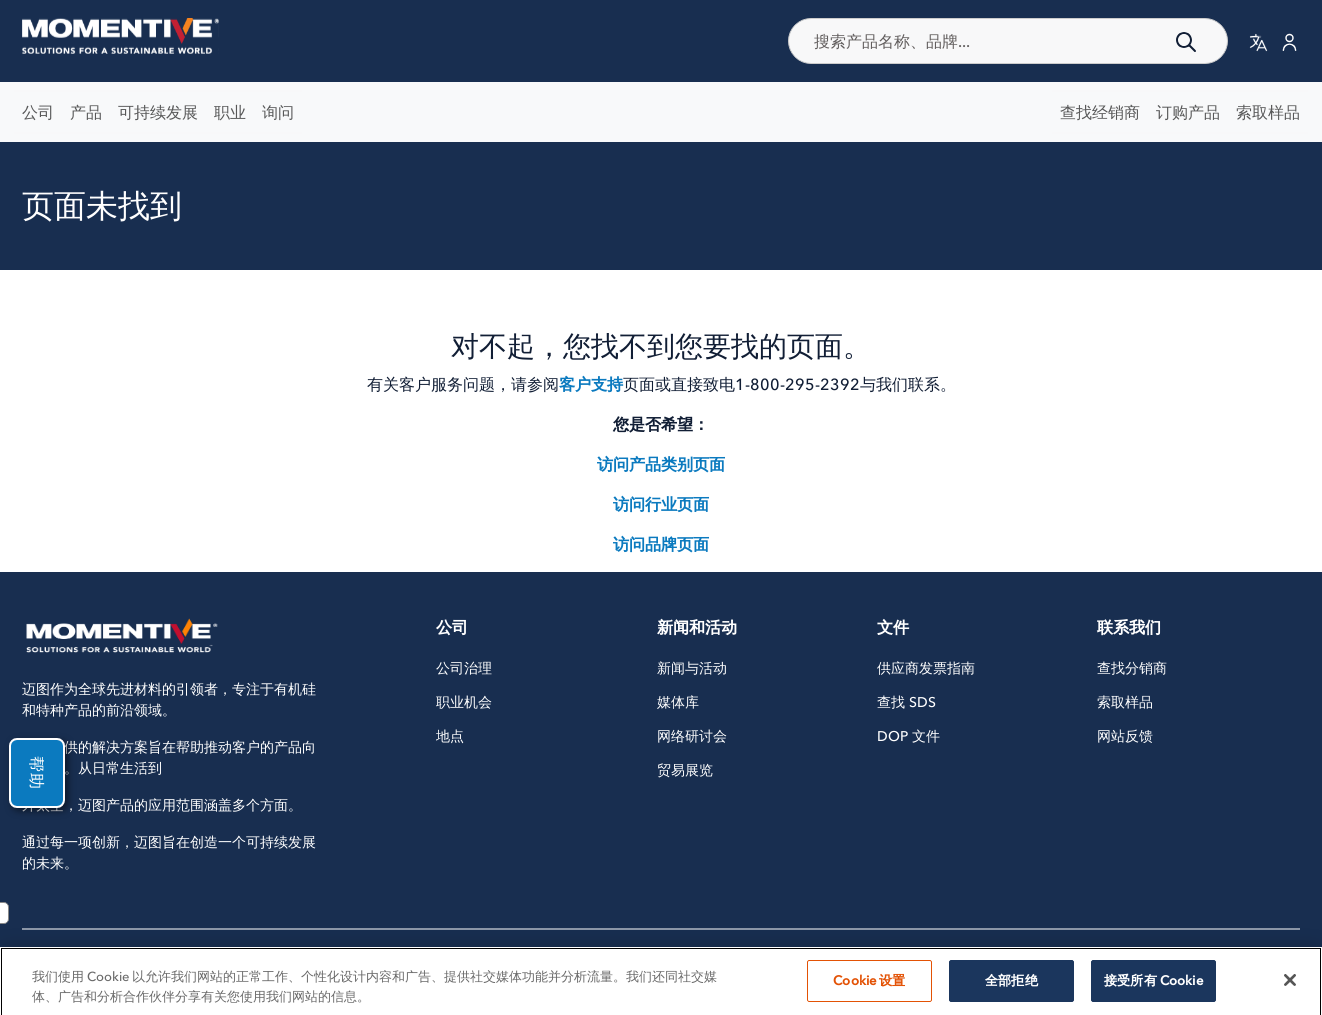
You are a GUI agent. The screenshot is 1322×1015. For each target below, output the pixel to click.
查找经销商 (1100, 112)
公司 (38, 112)
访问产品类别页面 (661, 464)
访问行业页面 (661, 504)
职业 (230, 112)
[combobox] (1008, 41)
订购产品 (1188, 112)
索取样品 (1268, 112)
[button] (1258, 41)
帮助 (28, 773)
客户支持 (591, 384)
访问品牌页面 (661, 544)
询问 (278, 112)
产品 (86, 112)
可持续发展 (158, 112)
